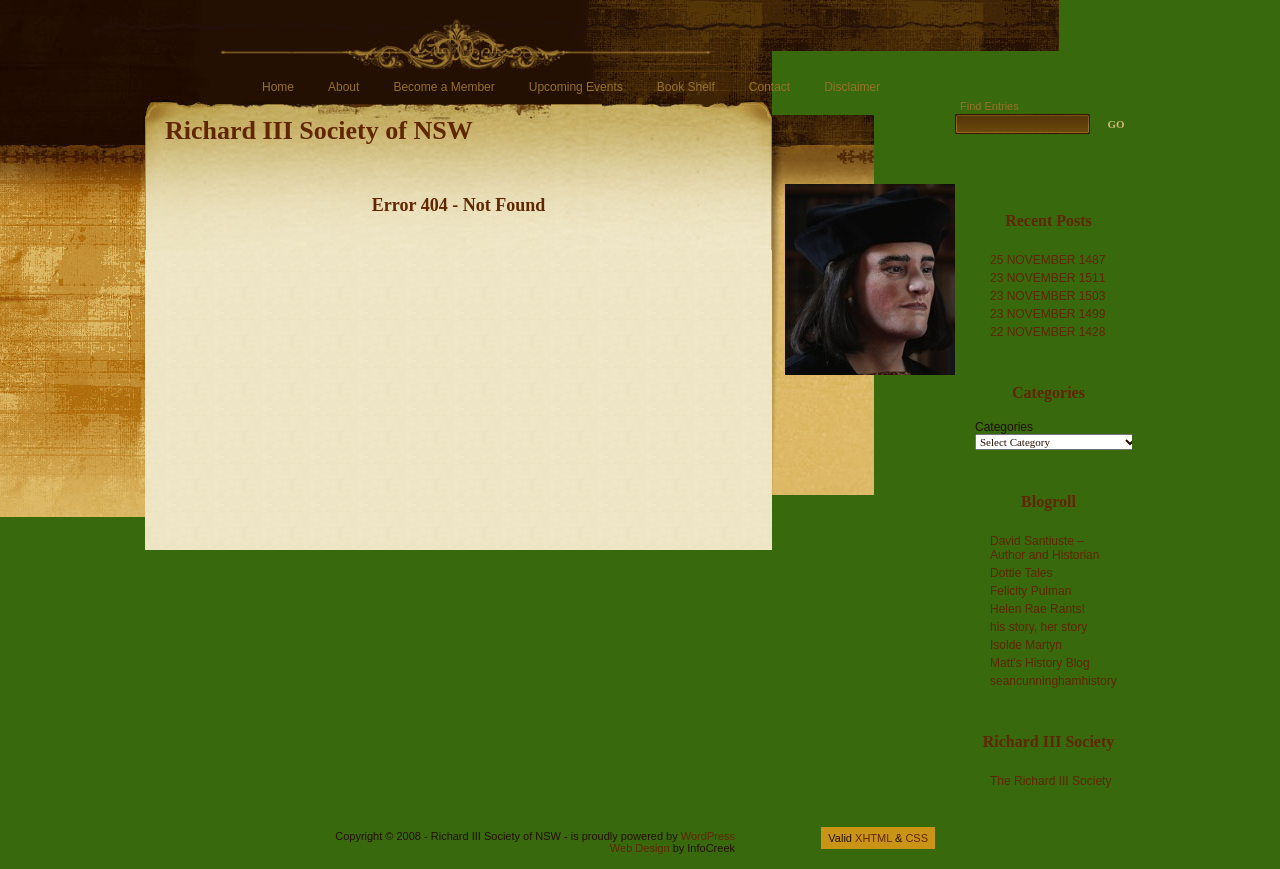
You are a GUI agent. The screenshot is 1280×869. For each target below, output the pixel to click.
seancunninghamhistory (1053, 681)
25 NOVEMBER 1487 (1047, 260)
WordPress (708, 836)
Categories (1004, 427)
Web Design (640, 848)
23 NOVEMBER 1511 (1047, 278)
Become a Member (443, 87)
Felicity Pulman (1030, 591)
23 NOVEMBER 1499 (1047, 314)
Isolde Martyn (1026, 645)
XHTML (873, 838)
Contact (769, 87)
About (343, 87)
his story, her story (1038, 627)
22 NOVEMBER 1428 (1047, 332)
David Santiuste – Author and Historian (1044, 548)
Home (278, 87)
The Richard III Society (1050, 781)
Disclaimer (852, 87)
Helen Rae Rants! (1037, 609)
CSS (916, 838)
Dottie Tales (1021, 573)
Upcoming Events (576, 87)
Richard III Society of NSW (319, 130)
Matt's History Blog (1040, 663)
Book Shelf (686, 87)
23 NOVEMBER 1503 (1047, 296)
